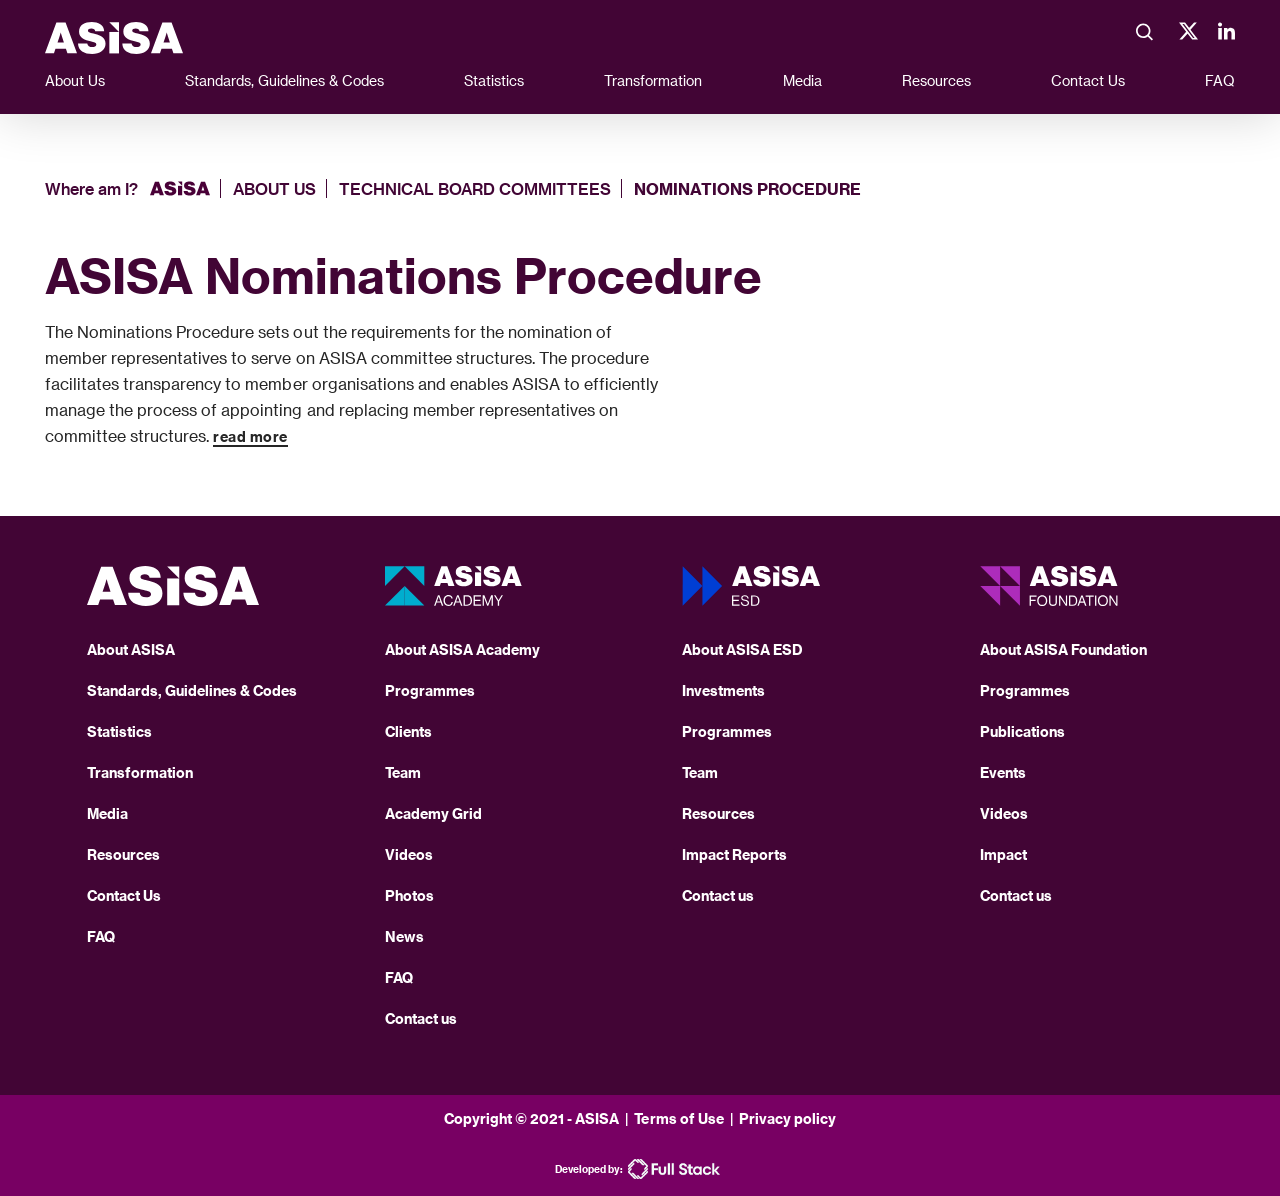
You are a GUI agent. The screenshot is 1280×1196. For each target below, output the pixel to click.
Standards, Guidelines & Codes (284, 80)
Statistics (494, 80)
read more (250, 436)
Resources (936, 80)
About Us (75, 80)
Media (802, 80)
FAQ (1220, 80)
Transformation (653, 80)
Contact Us (1088, 80)
